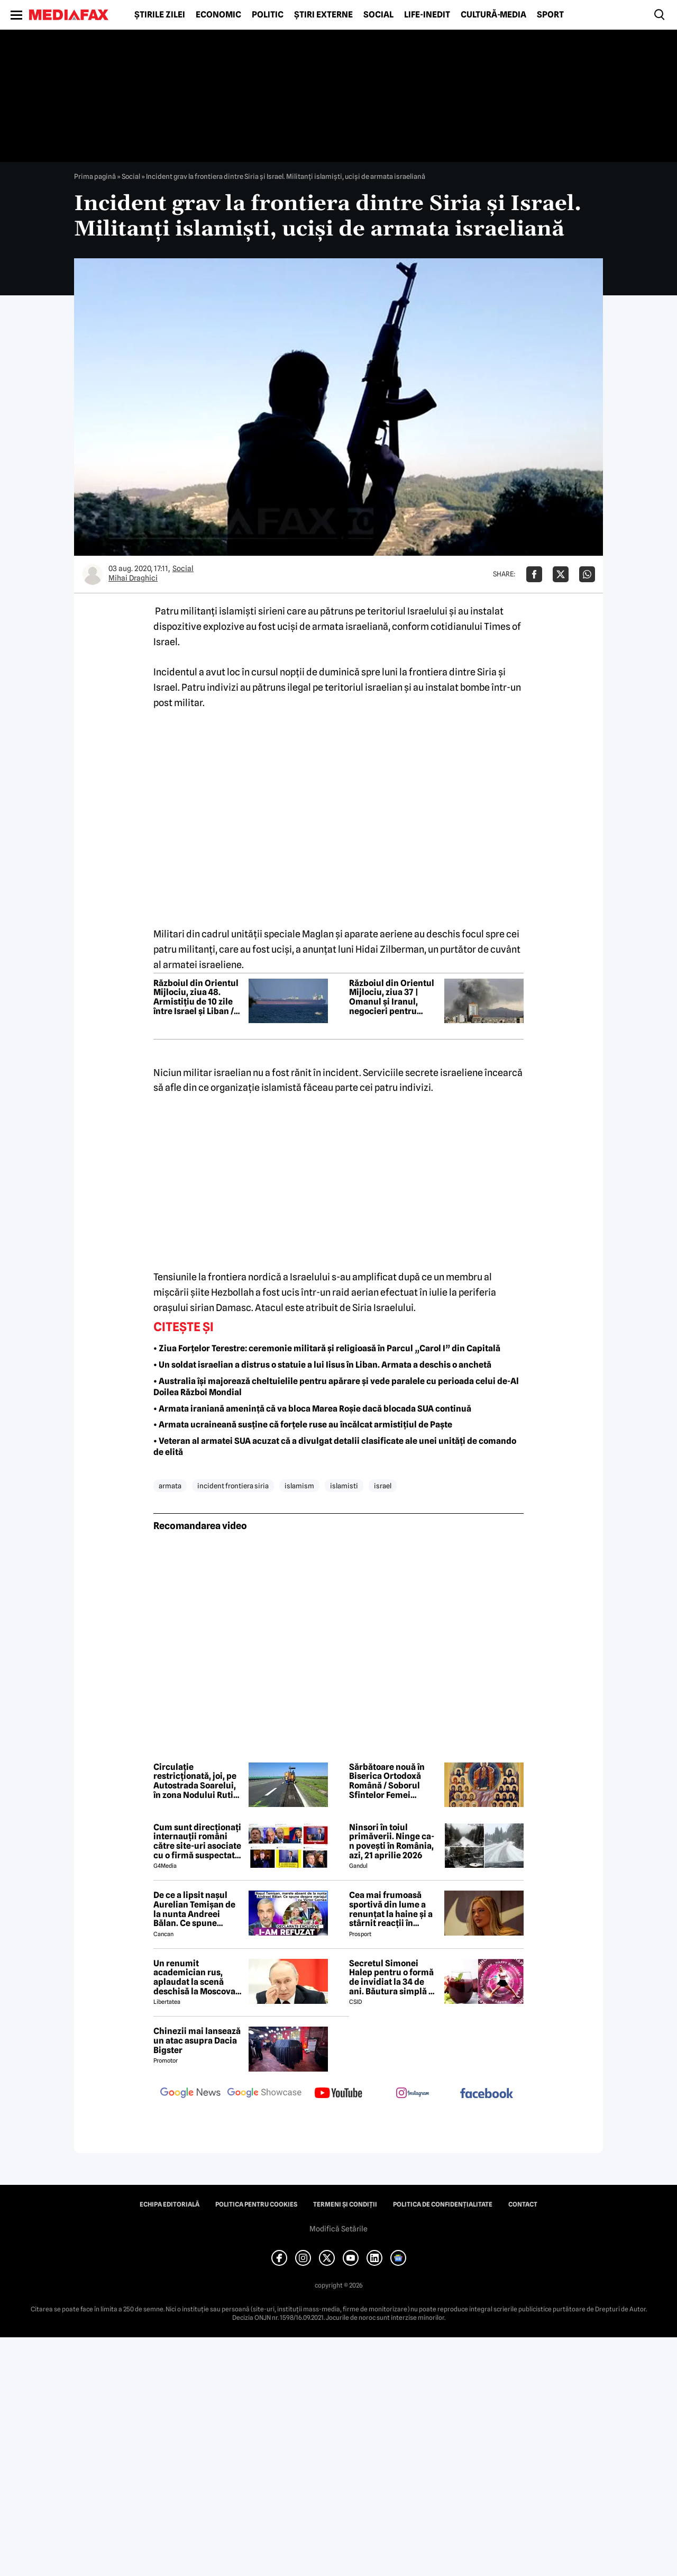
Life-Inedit (427, 15)
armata (170, 1485)
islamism (299, 1485)
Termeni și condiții (345, 2204)
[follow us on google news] (190, 2093)
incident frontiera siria (233, 1485)
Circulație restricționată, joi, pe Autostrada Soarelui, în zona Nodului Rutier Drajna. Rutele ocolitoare (197, 1781)
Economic (218, 15)
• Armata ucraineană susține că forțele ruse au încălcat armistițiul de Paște (302, 1425)
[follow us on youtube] (338, 2093)
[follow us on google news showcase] (264, 2093)
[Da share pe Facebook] (534, 574)
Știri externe (323, 15)
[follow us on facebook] (487, 2094)
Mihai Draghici (133, 578)
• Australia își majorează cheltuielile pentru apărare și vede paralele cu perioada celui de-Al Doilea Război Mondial (336, 1386)
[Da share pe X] (561, 574)
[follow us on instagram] (413, 2093)
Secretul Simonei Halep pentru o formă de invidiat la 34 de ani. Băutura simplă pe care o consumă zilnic (393, 1977)
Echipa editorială (169, 2204)
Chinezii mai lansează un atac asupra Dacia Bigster (197, 2041)
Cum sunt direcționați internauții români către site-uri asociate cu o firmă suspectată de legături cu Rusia (197, 1841)
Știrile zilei (159, 15)
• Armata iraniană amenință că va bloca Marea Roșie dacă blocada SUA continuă (312, 1409)
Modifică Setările (338, 2229)
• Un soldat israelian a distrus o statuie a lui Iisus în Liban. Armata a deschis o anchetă (322, 1365)
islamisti (344, 1485)
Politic (267, 15)
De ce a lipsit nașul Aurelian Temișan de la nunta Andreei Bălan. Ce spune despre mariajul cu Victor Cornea (194, 1909)
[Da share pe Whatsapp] (587, 574)
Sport (550, 15)
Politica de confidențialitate (442, 2204)
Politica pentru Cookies (256, 2204)
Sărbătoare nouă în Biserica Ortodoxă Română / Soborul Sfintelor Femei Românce (387, 1781)
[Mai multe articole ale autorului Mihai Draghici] (92, 574)
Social (378, 15)
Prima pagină (95, 176)
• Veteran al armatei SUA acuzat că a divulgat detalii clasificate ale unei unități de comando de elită (334, 1446)
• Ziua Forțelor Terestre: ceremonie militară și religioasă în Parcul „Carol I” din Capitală (326, 1348)
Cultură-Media (493, 15)
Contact (522, 2204)
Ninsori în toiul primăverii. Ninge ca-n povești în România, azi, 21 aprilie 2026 (391, 1841)
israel (382, 1485)
